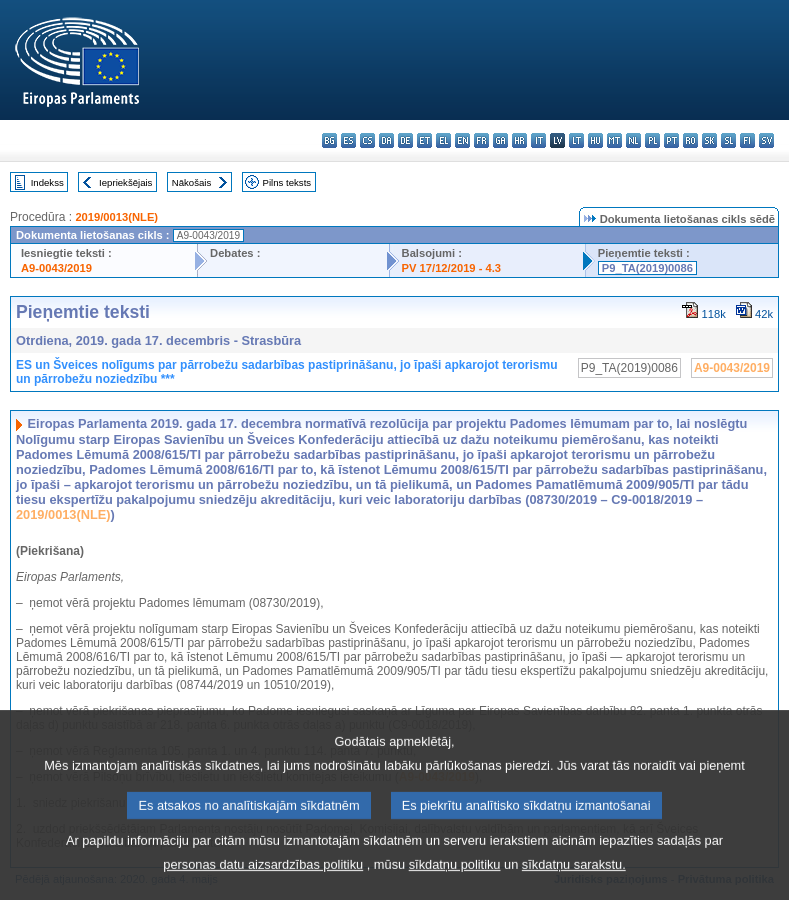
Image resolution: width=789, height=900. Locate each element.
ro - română (690, 140)
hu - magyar (595, 140)
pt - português (671, 140)
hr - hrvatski (519, 140)
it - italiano (538, 140)
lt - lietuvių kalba (576, 140)
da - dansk (386, 140)
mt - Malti (614, 140)
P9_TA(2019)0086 (647, 268)
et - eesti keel (424, 140)
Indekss (47, 182)
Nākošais (191, 182)
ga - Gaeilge (500, 140)
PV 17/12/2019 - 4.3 (452, 268)
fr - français (481, 140)
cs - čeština (367, 140)
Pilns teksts (287, 182)
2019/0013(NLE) (116, 217)
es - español (348, 140)
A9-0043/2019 (56, 268)
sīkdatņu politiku (455, 880)
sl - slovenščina (728, 140)
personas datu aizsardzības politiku (263, 880)
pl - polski (652, 140)
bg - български (329, 140)
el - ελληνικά (443, 140)
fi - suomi (747, 140)
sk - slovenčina (709, 140)
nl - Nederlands (633, 140)
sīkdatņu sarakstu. (574, 880)
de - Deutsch (405, 140)
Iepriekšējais (125, 182)
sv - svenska (766, 140)
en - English (462, 140)
